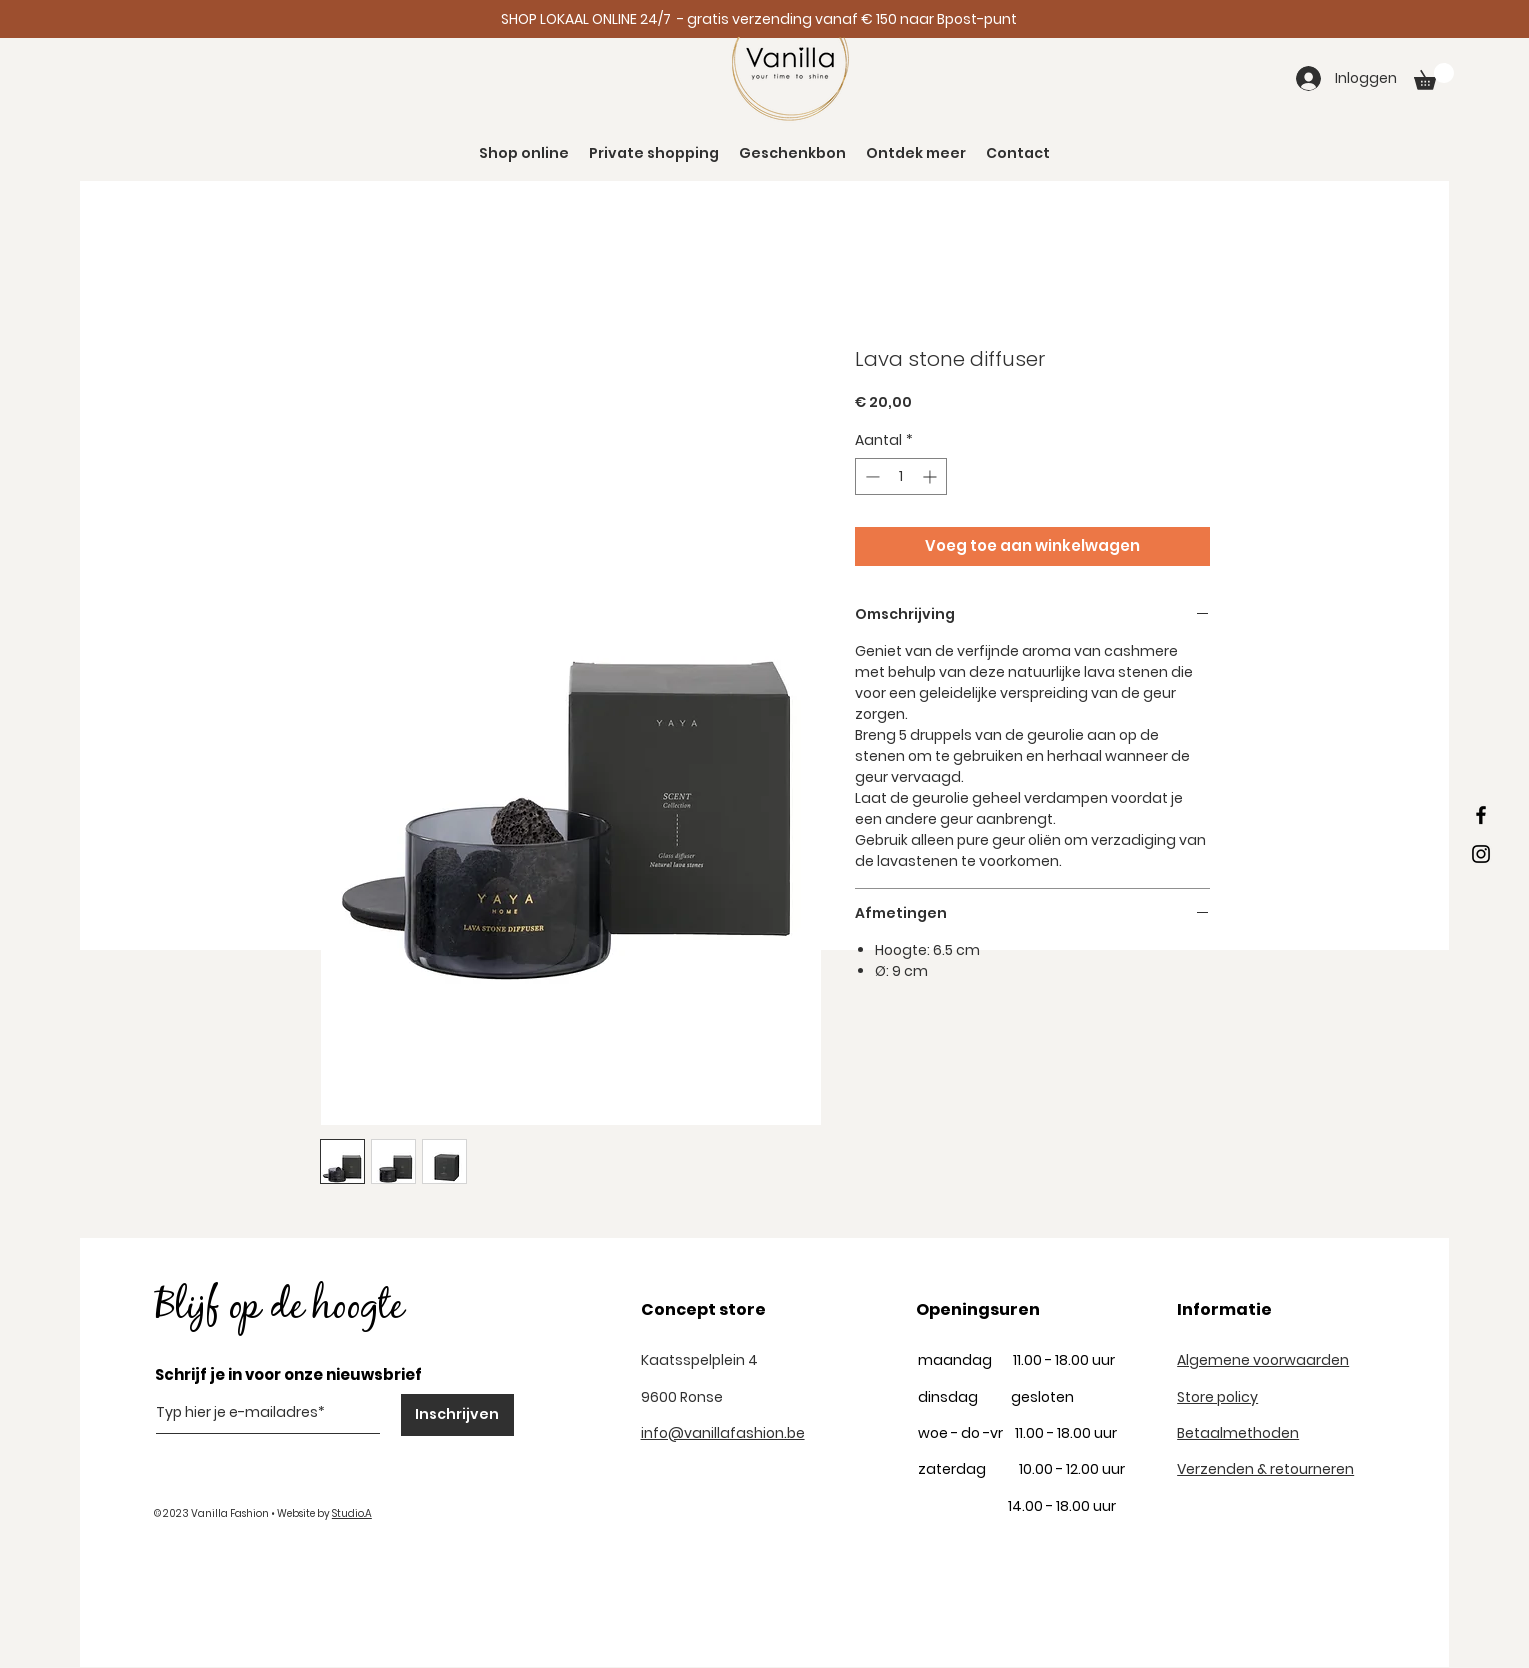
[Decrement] (870, 476)
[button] (1434, 76)
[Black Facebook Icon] (1481, 815)
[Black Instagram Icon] (1481, 854)
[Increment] (931, 476)
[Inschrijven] (457, 1415)
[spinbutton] (901, 476)
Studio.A (352, 1513)
